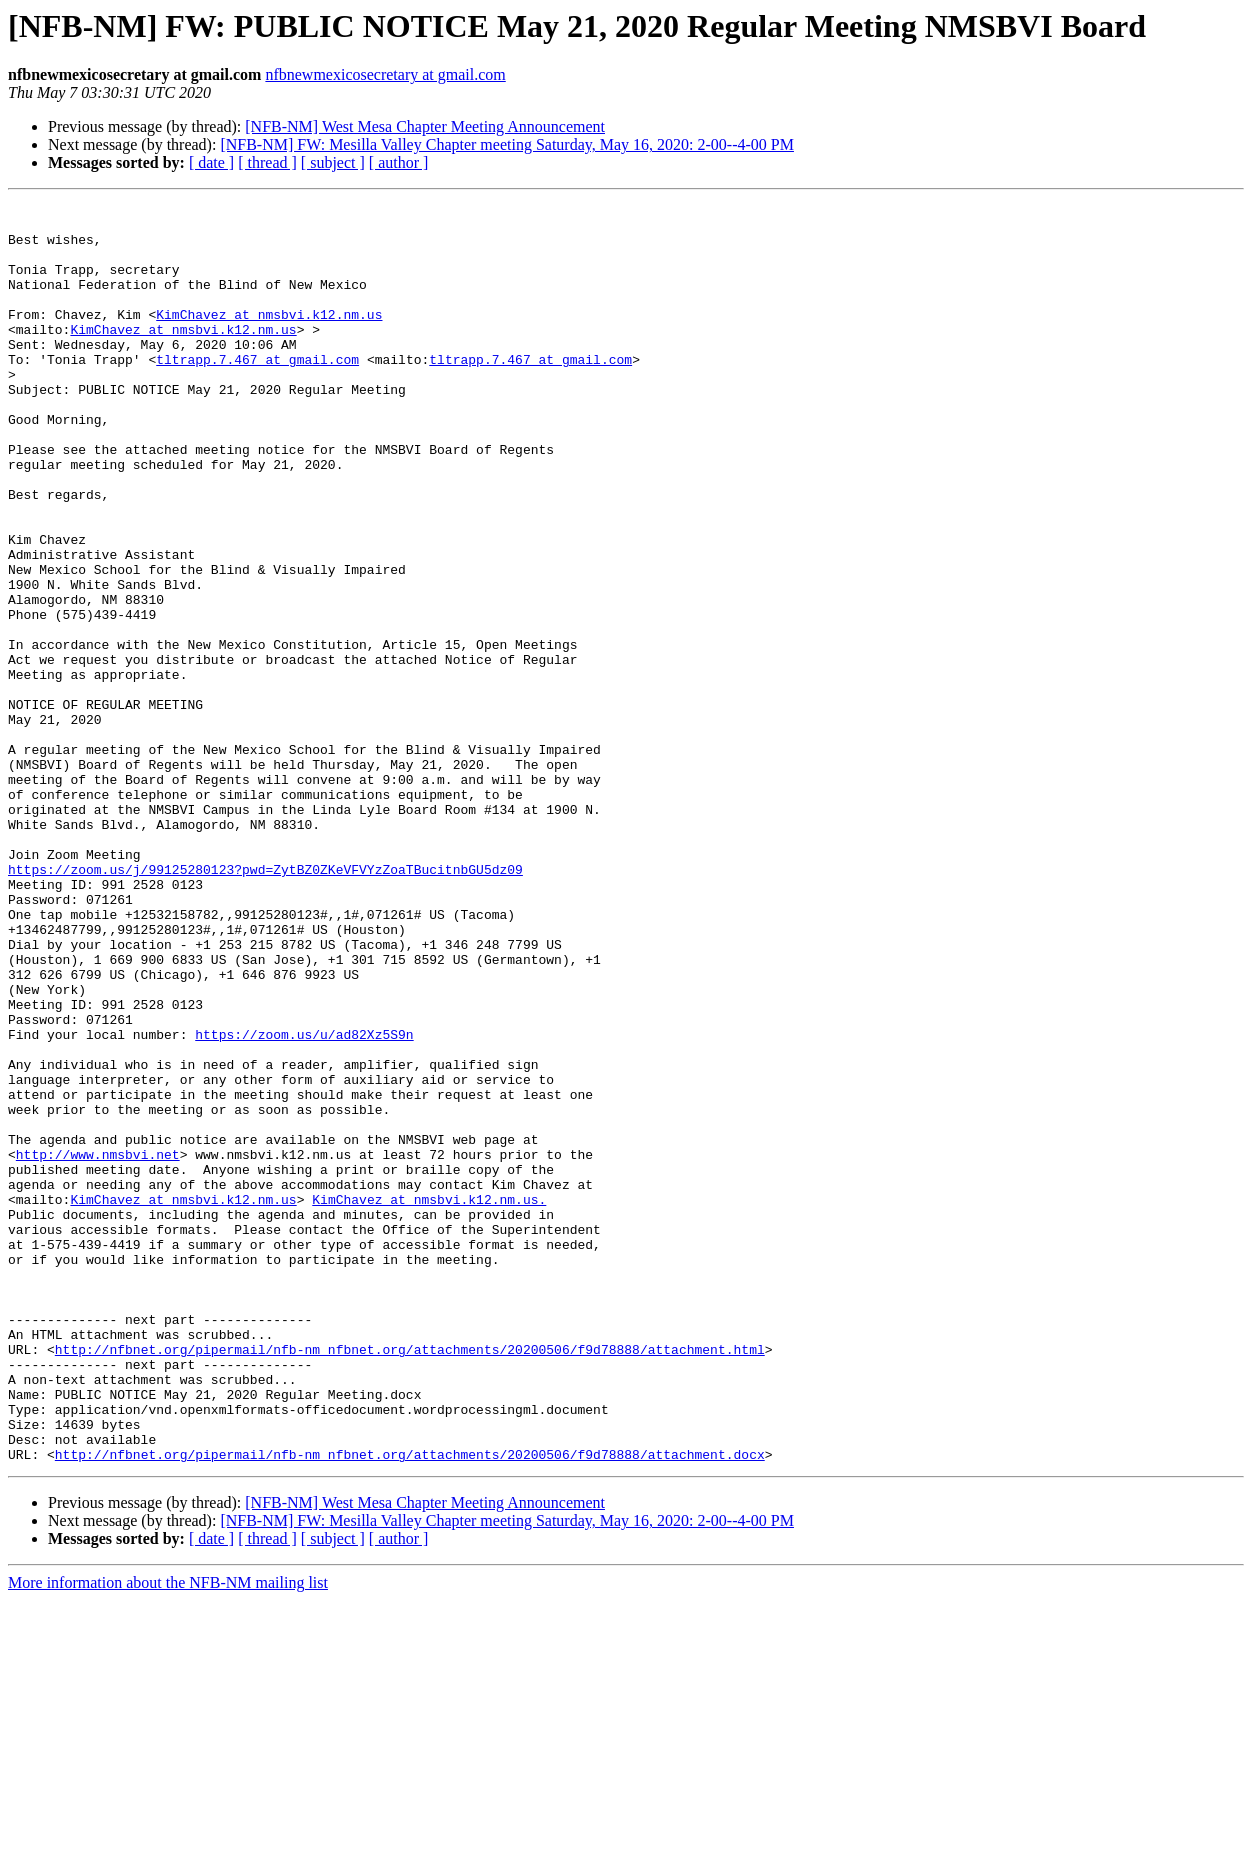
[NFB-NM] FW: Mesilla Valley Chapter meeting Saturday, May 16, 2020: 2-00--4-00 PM (507, 144)
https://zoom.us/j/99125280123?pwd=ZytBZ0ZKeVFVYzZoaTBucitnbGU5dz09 (265, 1004)
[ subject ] (333, 162)
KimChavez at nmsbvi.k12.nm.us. (429, 1400)
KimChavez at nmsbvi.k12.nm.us (269, 338)
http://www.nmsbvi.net (98, 1346)
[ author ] (399, 162)
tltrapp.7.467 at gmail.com (257, 392)
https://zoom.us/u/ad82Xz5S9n (304, 1202)
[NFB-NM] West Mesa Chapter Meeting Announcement (425, 126)
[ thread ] (267, 162)
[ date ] (211, 162)
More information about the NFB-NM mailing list (168, 1834)
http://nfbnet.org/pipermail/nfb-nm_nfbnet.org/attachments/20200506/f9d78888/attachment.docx (410, 1706)
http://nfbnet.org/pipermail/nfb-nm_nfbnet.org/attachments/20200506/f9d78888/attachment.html (410, 1580)
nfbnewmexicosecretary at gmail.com (385, 74)
